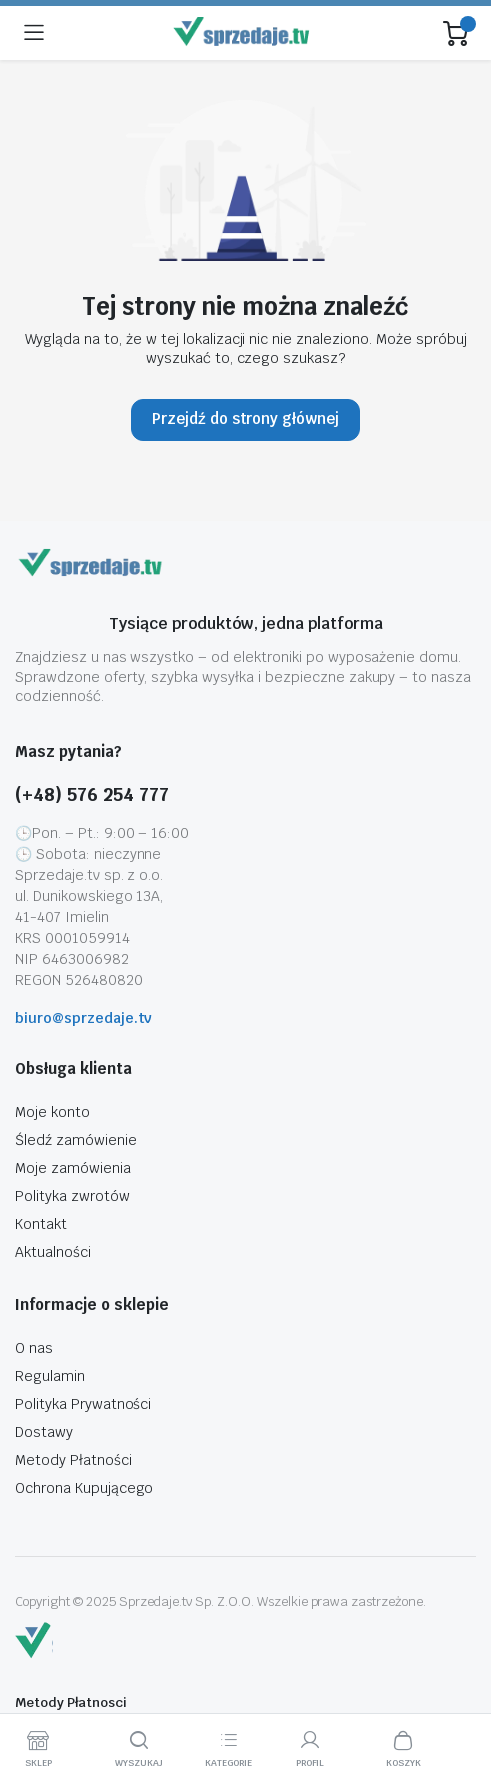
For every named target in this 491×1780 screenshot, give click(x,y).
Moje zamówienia (73, 1168)
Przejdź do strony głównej (245, 418)
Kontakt (41, 1224)
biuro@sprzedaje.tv (83, 1018)
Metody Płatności (73, 1460)
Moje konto (52, 1112)
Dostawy (44, 1432)
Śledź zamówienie (76, 1140)
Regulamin (50, 1376)
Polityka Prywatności (83, 1404)
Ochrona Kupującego (84, 1488)
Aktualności (53, 1252)
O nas (34, 1348)
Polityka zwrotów (72, 1196)
